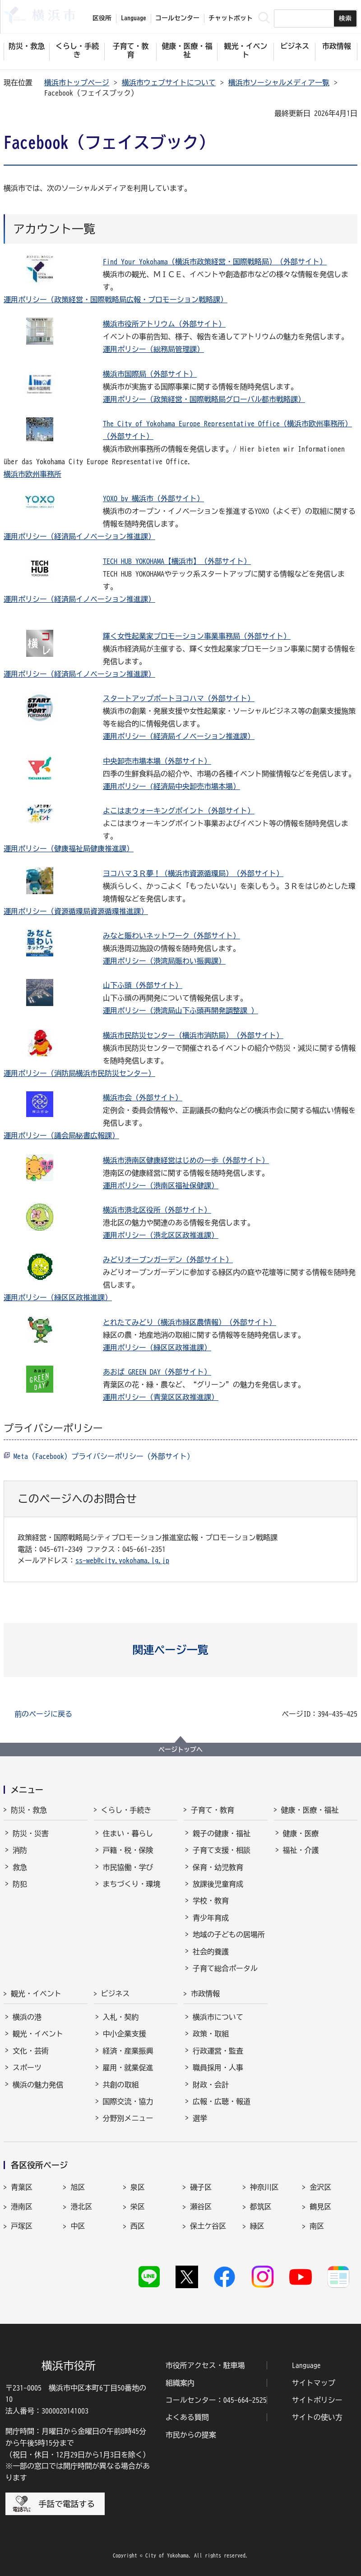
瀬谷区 (201, 2206)
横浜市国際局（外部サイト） (150, 374)
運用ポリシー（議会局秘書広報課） (61, 1135)
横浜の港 (27, 2017)
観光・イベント (36, 1993)
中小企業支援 (124, 2033)
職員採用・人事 (218, 2067)
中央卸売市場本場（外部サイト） (157, 761)
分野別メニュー (128, 2118)
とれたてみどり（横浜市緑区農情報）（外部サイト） (189, 1322)
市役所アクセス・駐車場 (205, 2365)
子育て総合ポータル (225, 1968)
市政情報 (205, 1993)
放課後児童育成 (218, 1884)
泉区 (137, 2187)
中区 (77, 2226)
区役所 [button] (102, 18)
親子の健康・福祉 (221, 1833)
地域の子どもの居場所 (229, 1934)
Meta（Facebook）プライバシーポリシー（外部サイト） (104, 1456)
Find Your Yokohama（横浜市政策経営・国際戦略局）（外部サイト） (215, 261)
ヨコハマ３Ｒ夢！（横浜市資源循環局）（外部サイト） (193, 873)
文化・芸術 (31, 2050)
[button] (181, 1650)
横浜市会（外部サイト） (142, 1097)
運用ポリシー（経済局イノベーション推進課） (79, 536)
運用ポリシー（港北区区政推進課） (160, 1235)
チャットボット (230, 18)
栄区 (137, 2206)
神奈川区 (264, 2187)
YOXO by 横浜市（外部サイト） (153, 498)
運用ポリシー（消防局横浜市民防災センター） (79, 1073)
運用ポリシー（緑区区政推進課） (58, 1297)
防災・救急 (29, 1810)
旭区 (77, 2187)
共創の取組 (121, 2084)
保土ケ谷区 (208, 2226)
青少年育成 (211, 1917)
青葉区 (21, 2187)
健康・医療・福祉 (310, 1810)
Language (306, 2365)
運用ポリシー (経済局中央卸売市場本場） (171, 786)
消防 (20, 1850)
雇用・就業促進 (128, 2067)
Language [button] (133, 18)
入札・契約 (121, 2017)
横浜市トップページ (76, 82)
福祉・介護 (301, 1850)
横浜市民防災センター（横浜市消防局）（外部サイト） (193, 1035)
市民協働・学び (128, 1867)
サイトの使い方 (317, 2417)
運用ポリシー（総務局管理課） (153, 349)
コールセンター (177, 18)
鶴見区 (320, 2206)
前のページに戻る (43, 1713)
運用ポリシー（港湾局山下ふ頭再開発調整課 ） (180, 1010)
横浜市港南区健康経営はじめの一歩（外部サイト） (186, 1160)
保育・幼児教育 (218, 1867)
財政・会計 (211, 2084)
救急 (20, 1867)
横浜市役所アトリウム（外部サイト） (164, 324)
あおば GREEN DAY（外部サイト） (157, 1372)
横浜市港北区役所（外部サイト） (157, 1210)
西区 (137, 2226)
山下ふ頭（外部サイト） (142, 985)
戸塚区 (21, 2226)
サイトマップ (313, 2383)
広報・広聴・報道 (221, 2101)
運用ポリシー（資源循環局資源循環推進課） (76, 911)
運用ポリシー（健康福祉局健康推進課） (69, 848)
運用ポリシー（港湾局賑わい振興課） (164, 961)
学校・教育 (211, 1900)
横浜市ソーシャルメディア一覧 (278, 82)
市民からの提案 (191, 2434)
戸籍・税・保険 (128, 1850)
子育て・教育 (212, 1810)
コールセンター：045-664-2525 (216, 2400)
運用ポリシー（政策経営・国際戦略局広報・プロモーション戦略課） (115, 299)
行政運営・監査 (218, 2050)
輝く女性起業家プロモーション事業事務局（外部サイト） (197, 636)
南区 (317, 2226)
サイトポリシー (317, 2400)
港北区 (81, 2206)
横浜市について (218, 2017)
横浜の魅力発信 (38, 2084)
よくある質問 (187, 2417)
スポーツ (27, 2067)
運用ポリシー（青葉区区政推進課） (160, 1397)
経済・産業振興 (128, 2050)
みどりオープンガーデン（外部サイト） (168, 1259)
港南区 (21, 2206)
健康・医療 (301, 1833)
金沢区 (320, 2187)
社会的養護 (211, 1951)
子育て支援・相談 (221, 1850)
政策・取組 (211, 2033)
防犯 (20, 1884)
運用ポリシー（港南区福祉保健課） (160, 1185)
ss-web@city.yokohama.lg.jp (122, 1560)
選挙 (200, 2118)
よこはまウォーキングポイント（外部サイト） (179, 810)
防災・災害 (31, 1833)
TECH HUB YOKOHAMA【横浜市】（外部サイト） (177, 561)
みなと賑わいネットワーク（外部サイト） (171, 935)
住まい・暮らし (128, 1833)
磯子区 (201, 2187)
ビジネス (115, 1993)
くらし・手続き (126, 1810)
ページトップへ (180, 1749)
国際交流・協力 (128, 2101)
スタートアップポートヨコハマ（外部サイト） (179, 698)
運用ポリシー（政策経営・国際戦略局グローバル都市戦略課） (204, 399)
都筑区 (261, 2206)
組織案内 (180, 2383)
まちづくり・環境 (132, 1884)
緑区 (257, 2226)
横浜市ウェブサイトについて (169, 82)
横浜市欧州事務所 (32, 474)
